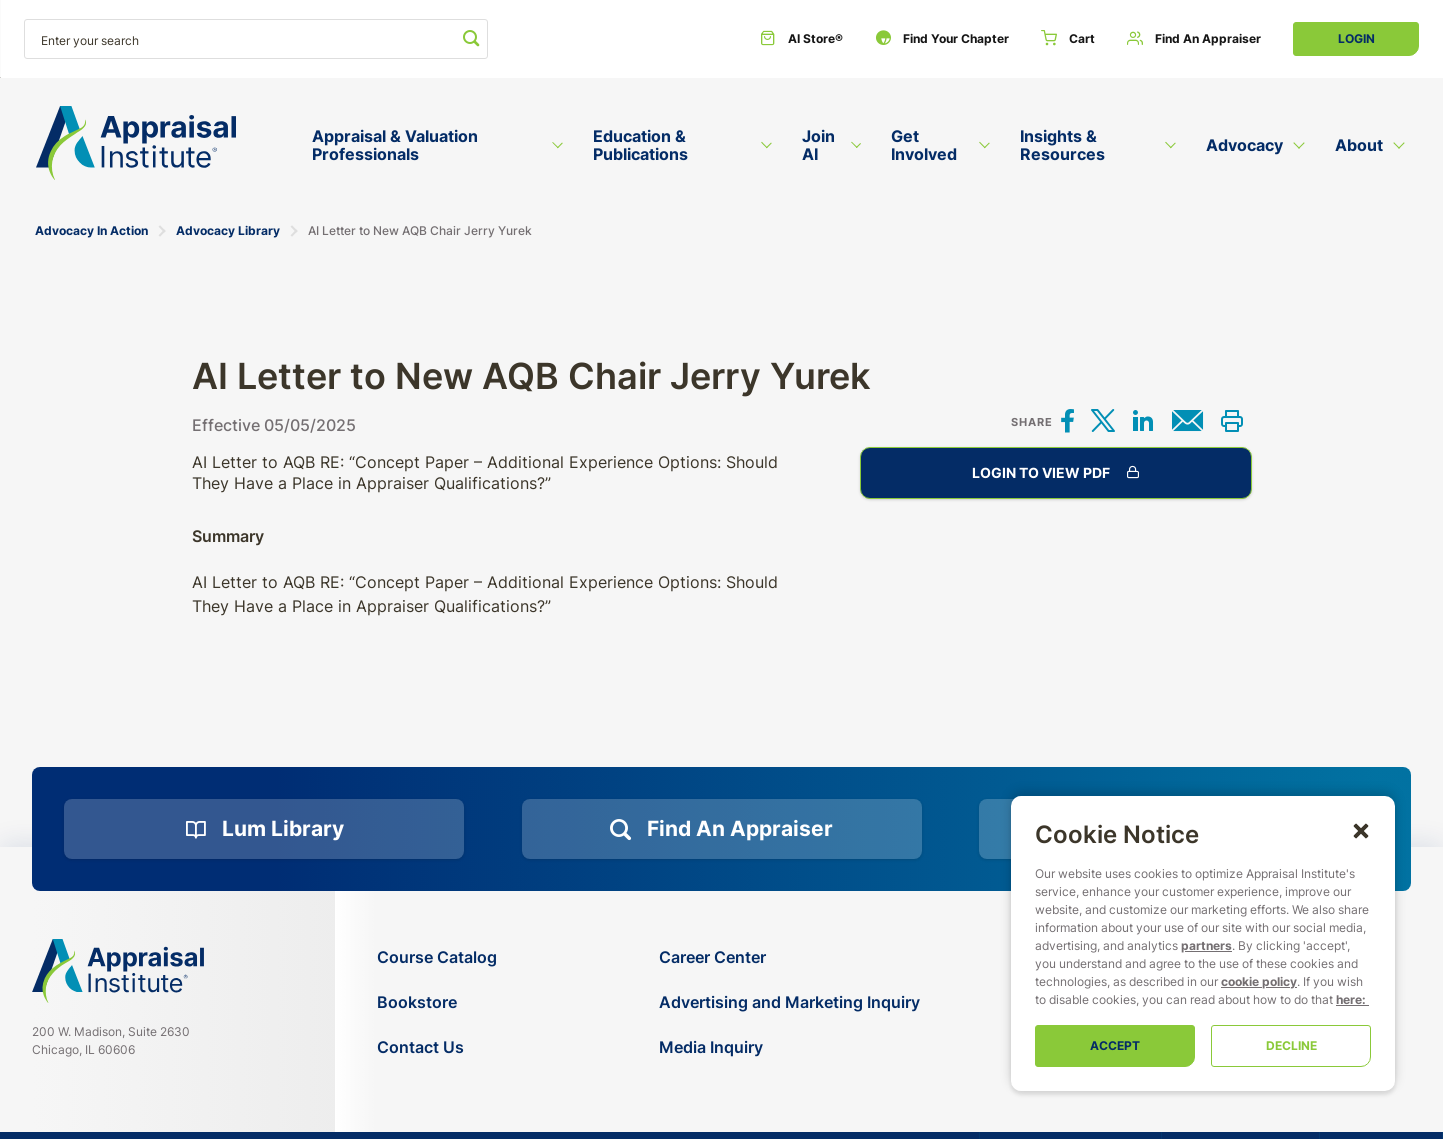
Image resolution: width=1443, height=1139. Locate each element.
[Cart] (1068, 39)
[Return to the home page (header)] (136, 143)
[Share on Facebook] (1068, 422)
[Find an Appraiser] (1194, 39)
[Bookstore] (437, 1002)
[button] (1361, 830)
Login (1356, 38)
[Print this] (1232, 422)
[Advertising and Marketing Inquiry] (789, 1002)
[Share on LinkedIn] (1143, 422)
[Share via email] (1187, 422)
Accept (1115, 1045)
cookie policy (1259, 981)
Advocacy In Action (91, 230)
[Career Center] (789, 957)
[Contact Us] (437, 1047)
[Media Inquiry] (789, 1047)
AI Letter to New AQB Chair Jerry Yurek (420, 230)
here (1349, 999)
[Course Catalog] (437, 957)
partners (1206, 945)
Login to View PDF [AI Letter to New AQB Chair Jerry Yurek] (1056, 473)
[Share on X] (1103, 422)
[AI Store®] (801, 39)
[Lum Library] (264, 829)
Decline (1291, 1045)
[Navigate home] (118, 971)
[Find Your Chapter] (942, 39)
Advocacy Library (228, 230)
